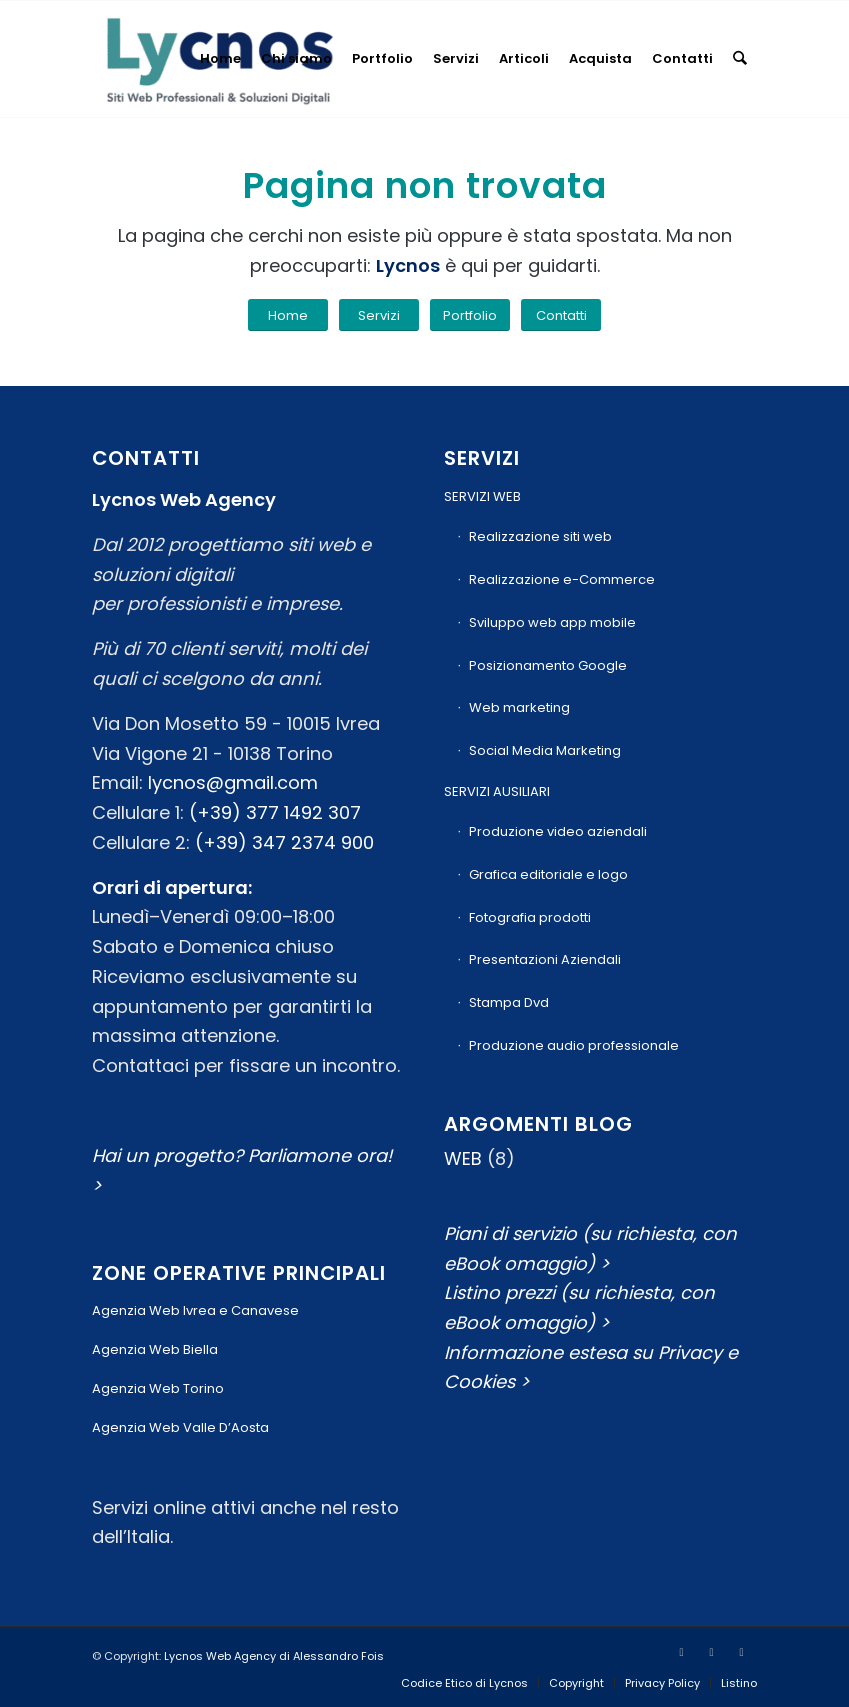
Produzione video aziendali (558, 831)
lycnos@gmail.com (233, 782)
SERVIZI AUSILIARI (497, 791)
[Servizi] (379, 315)
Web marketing (519, 707)
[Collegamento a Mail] (742, 1652)
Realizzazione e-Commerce (562, 579)
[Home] (288, 315)
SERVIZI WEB (482, 496)
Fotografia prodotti (530, 917)
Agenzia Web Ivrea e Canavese (195, 1310)
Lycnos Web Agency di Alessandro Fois (274, 1656)
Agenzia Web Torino (158, 1388)
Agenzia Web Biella (155, 1349)
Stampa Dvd (509, 1002)
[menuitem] (220, 59)
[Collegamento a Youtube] (712, 1652)
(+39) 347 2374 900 (284, 842)
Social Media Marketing (545, 750)
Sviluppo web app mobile (552, 622)
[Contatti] (561, 315)
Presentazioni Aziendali (545, 959)
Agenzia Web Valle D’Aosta (180, 1427)
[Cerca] (739, 59)
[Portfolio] (470, 315)
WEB (463, 1158)
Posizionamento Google (548, 665)
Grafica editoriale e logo (548, 874)
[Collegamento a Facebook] (682, 1652)
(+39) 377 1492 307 (275, 812)
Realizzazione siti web (540, 536)
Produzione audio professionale (574, 1045)
